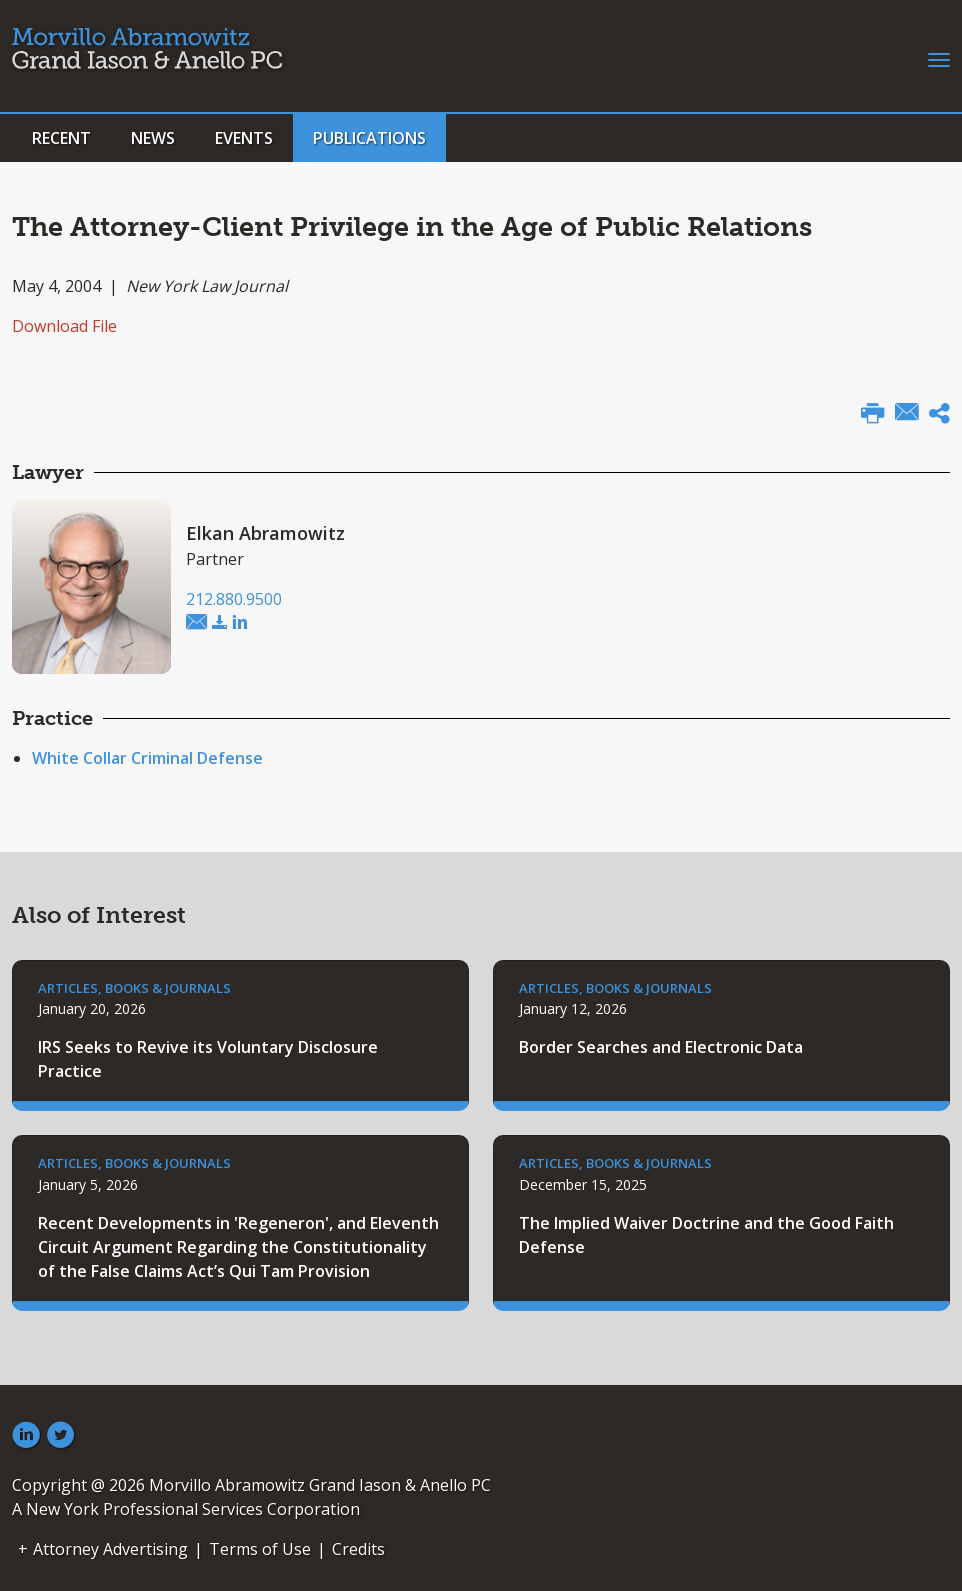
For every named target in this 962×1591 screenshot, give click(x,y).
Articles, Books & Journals (134, 988)
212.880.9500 (234, 599)
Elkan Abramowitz (265, 533)
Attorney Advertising (110, 1549)
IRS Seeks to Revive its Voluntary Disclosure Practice (208, 1059)
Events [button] (244, 138)
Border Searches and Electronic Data (661, 1047)
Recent (61, 138)
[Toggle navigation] (939, 58)
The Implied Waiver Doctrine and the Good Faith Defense (706, 1235)
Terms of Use (260, 1549)
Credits (358, 1549)
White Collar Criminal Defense (147, 758)
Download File (64, 326)
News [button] (153, 138)
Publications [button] (369, 138)
